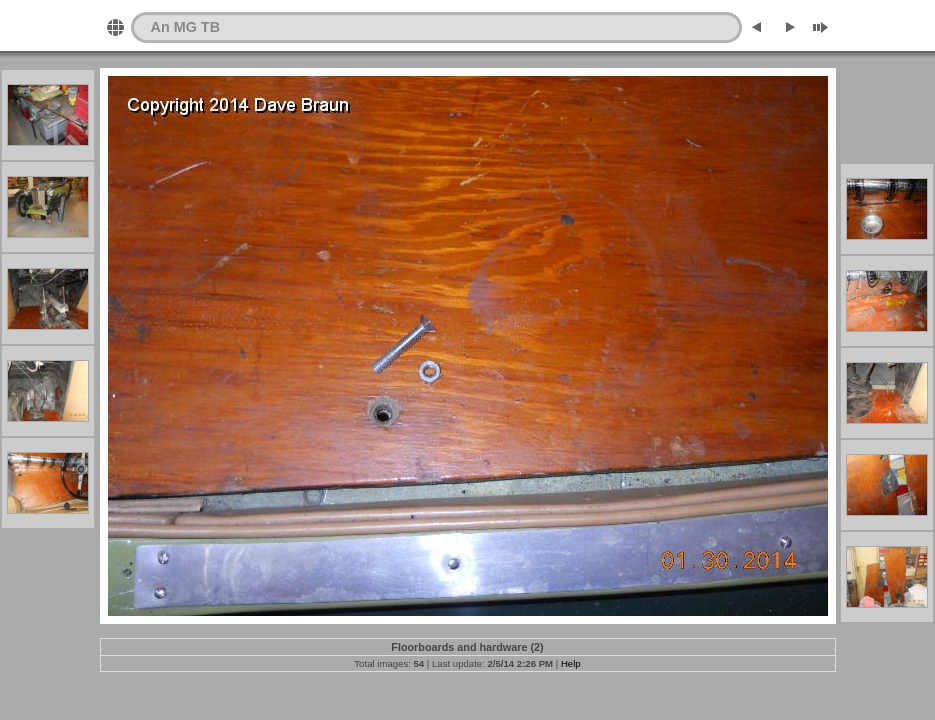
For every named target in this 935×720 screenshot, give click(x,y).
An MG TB (186, 27)
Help (571, 663)
